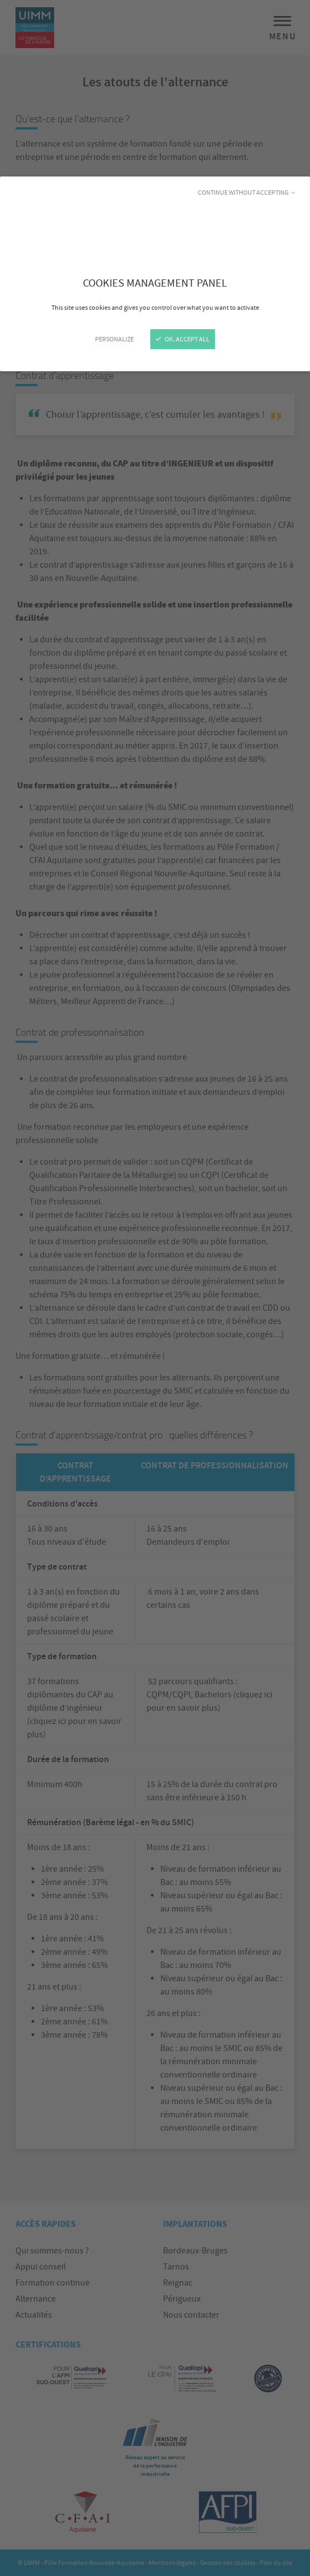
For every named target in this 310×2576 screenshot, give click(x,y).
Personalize (114, 339)
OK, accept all (182, 339)
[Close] (155, 1288)
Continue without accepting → (247, 192)
